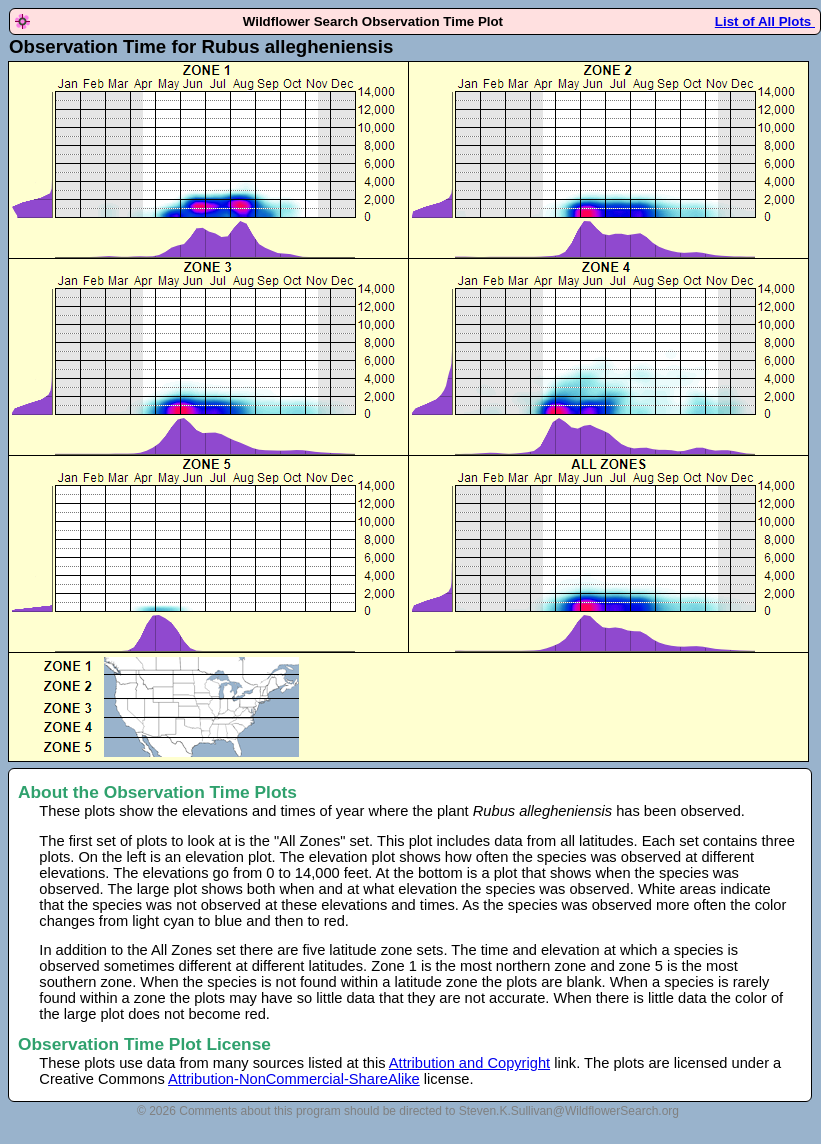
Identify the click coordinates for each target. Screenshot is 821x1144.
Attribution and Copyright (469, 1063)
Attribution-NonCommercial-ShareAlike (294, 1079)
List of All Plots (765, 21)
